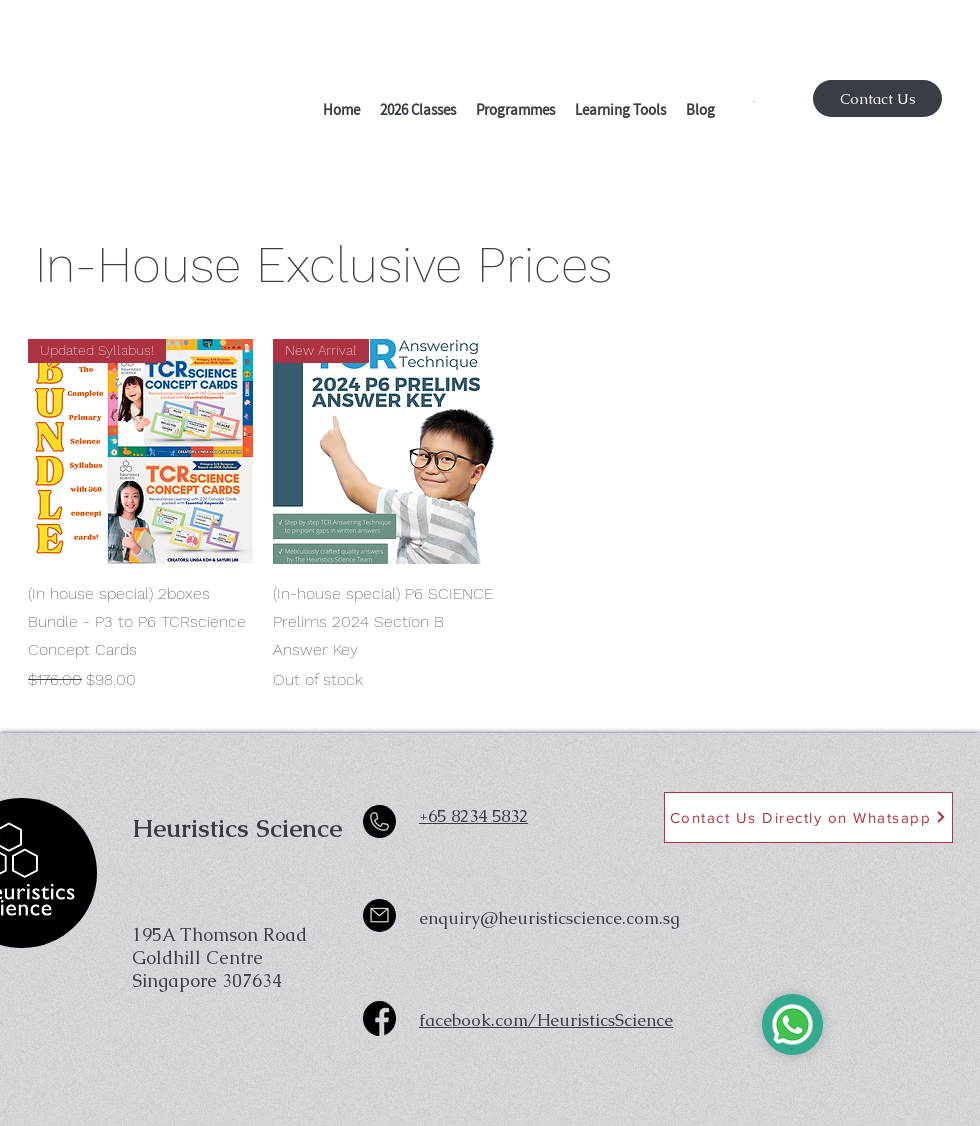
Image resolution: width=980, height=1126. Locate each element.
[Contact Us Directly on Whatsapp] (808, 817)
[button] (418, 112)
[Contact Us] (877, 98)
